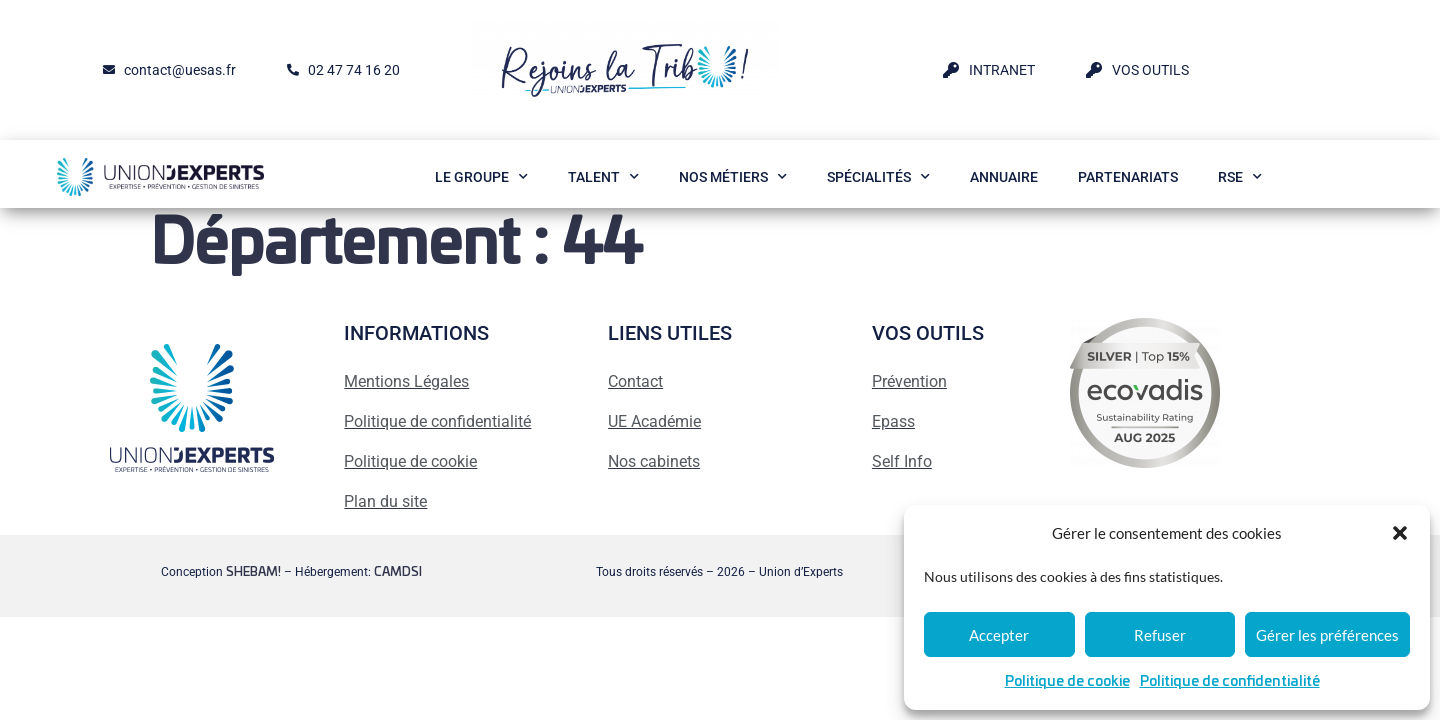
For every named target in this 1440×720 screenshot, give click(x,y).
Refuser (1160, 635)
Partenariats (1128, 177)
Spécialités (878, 177)
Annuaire (1004, 177)
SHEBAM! (253, 572)
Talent (603, 177)
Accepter (999, 635)
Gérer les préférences (1327, 635)
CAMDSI (398, 572)
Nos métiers (733, 177)
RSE (1240, 177)
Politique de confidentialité (1230, 682)
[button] (1400, 533)
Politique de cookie (1067, 682)
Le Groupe (481, 177)
